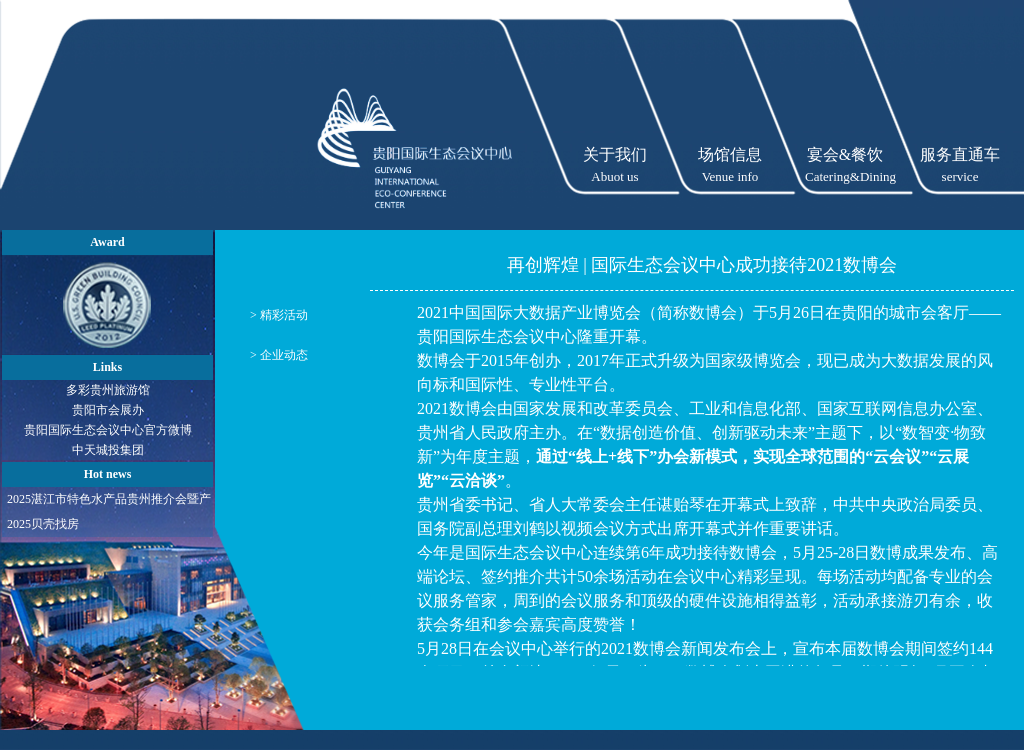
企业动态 (284, 355)
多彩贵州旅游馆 (108, 390)
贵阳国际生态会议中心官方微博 (108, 430)
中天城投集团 (108, 450)
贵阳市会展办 (108, 410)
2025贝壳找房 (43, 524)
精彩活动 (284, 315)
